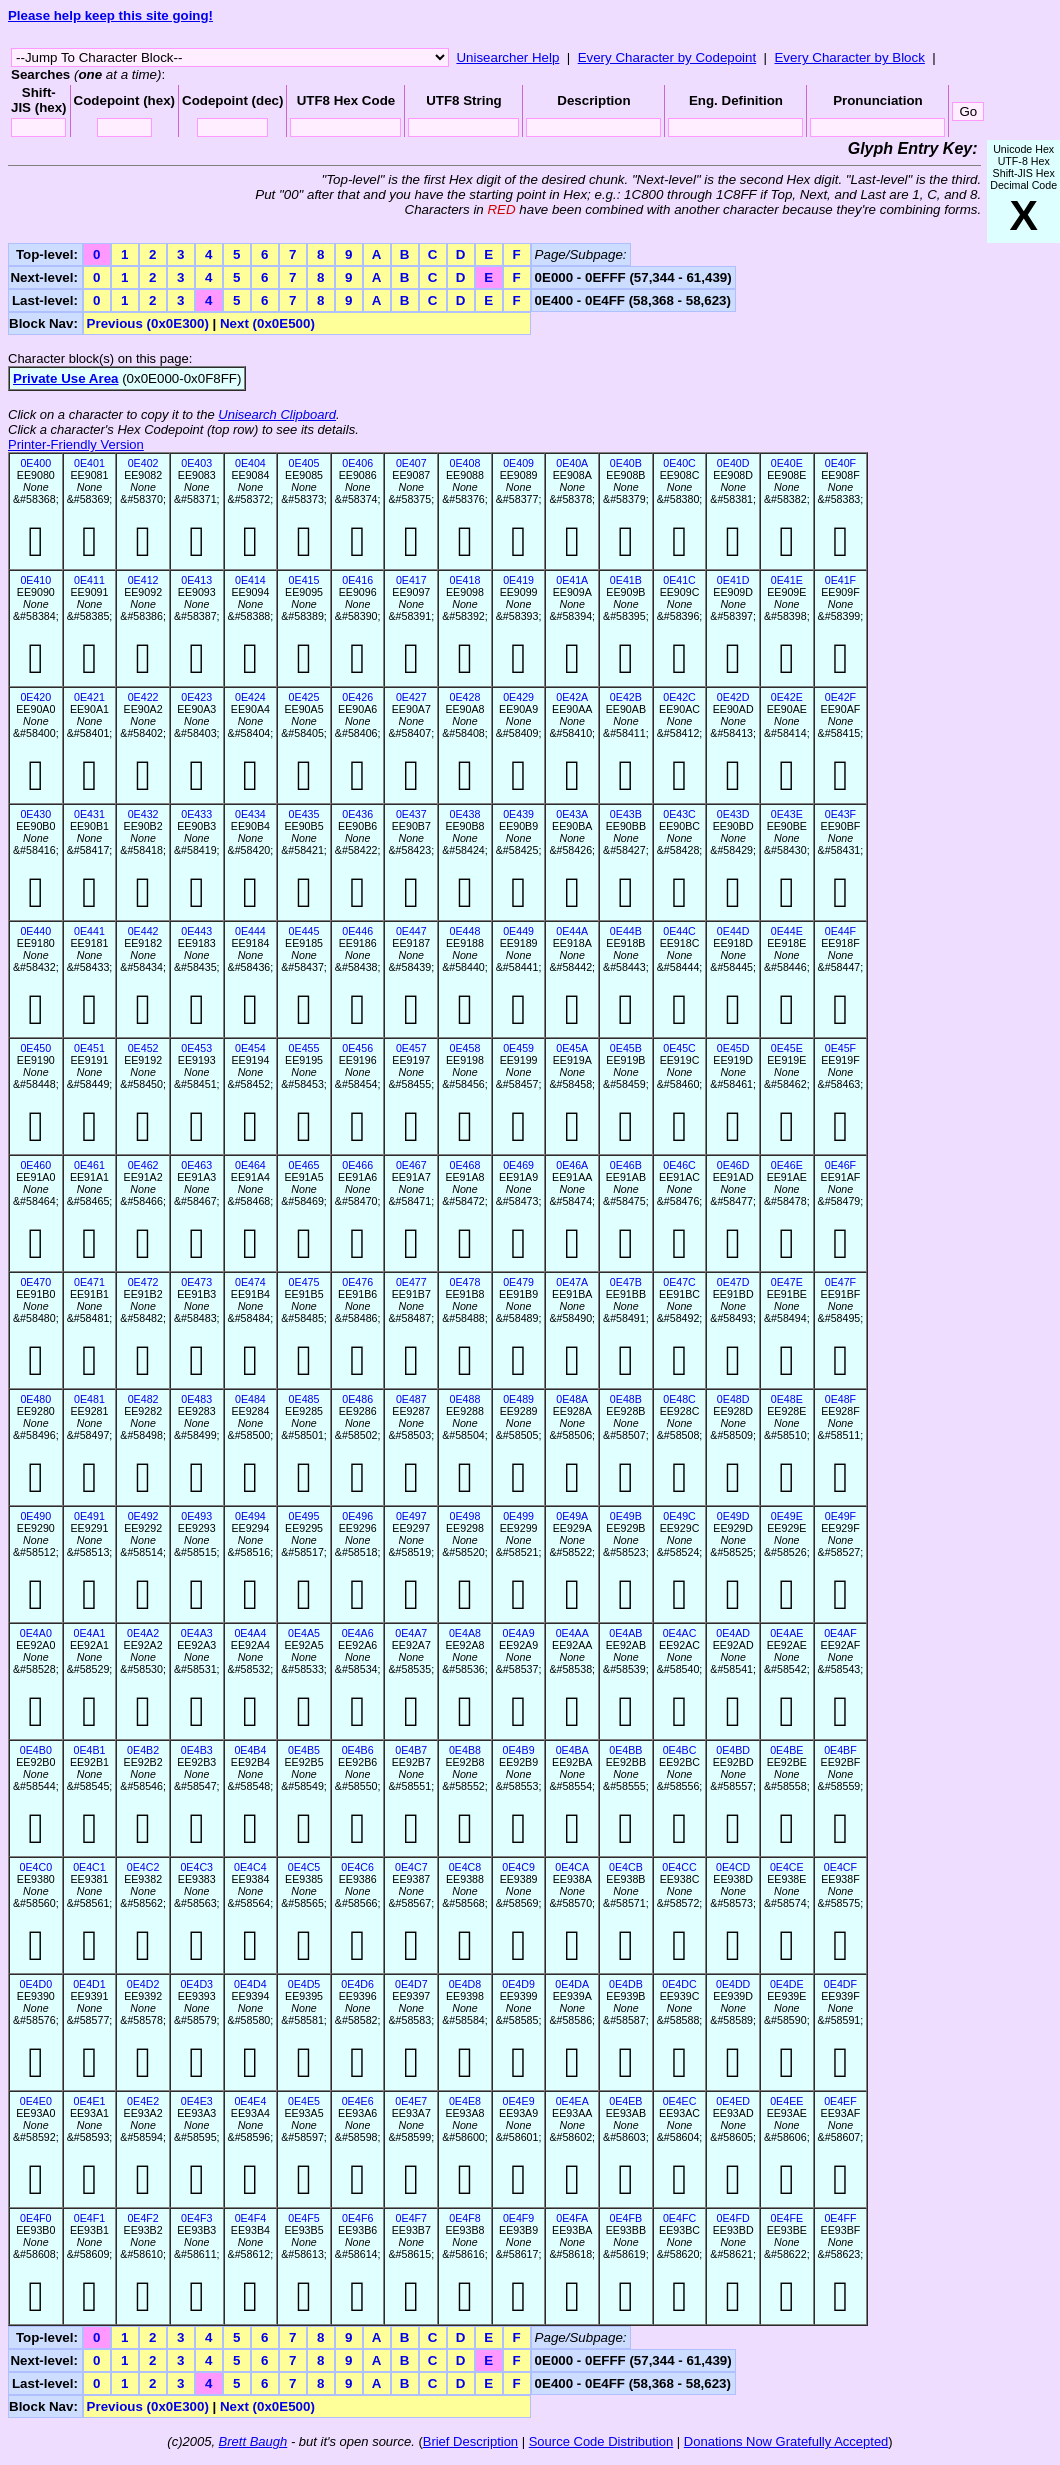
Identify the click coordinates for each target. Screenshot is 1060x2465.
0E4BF (840, 1750)
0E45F (840, 1048)
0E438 (465, 814)
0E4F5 (303, 2218)
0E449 (518, 931)
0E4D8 (465, 1984)
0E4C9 (518, 1867)
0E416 (357, 580)
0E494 (250, 1516)
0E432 (143, 814)
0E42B (626, 697)
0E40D (733, 463)
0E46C (679, 1165)
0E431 (89, 814)
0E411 (89, 580)
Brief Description (470, 2441)
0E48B (626, 1399)
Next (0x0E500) (267, 323)
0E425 (304, 697)
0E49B (626, 1516)
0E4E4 (250, 2101)
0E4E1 (89, 2101)
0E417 (411, 580)
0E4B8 (465, 1750)
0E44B (626, 931)
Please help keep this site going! (110, 15)
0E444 (250, 931)
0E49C (679, 1516)
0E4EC (680, 2101)
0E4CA (572, 1867)
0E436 (357, 814)
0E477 (411, 1282)
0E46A (572, 1165)
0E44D (733, 931)
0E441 (89, 931)
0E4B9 (519, 1750)
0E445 (304, 931)
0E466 (357, 1165)
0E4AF (840, 1633)
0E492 (143, 1516)
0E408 (465, 463)
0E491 (89, 1516)
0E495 (304, 1516)
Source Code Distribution (601, 2441)
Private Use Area (65, 378)
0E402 (143, 463)
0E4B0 (36, 1750)
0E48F (840, 1399)
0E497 (411, 1516)
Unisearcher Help (507, 57)
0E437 (411, 814)
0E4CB (626, 1867)
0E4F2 (142, 2218)
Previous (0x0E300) (148, 323)
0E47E (787, 1282)
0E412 (143, 580)
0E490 (35, 1516)
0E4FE (787, 2218)
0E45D (733, 1048)
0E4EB (625, 2101)
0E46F (840, 1165)
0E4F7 (411, 2218)
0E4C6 (357, 1867)
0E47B (626, 1282)
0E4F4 (250, 2218)
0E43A (572, 814)
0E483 (196, 1399)
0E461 (89, 1165)
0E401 (89, 463)
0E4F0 (35, 2218)
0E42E (787, 697)
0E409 (518, 463)
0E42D (733, 697)
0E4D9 (518, 1984)
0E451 (89, 1048)
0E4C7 (411, 1867)
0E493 (196, 1516)
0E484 (250, 1399)
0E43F (840, 814)
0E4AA (572, 1633)
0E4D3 (196, 1984)
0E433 (196, 814)
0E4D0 (36, 1984)
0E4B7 (411, 1750)
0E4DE (787, 1984)
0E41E (787, 580)
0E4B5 (304, 1750)
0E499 (518, 1516)
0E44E (787, 931)
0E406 (357, 463)
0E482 (143, 1399)
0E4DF (840, 1984)
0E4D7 (411, 1984)
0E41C (679, 580)
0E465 (304, 1165)
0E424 (250, 697)
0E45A (572, 1048)
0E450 (35, 1048)
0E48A (572, 1399)
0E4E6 (358, 2101)
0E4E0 (36, 2101)
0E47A (572, 1282)
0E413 (196, 580)
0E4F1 (89, 2218)
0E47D (733, 1282)
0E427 (411, 697)
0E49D (733, 1516)
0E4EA (572, 2101)
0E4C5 (304, 1867)
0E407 (411, 463)
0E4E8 (465, 2101)
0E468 (465, 1165)
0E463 (196, 1165)
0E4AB (625, 1633)
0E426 (357, 697)
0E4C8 (465, 1867)
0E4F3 (196, 2218)
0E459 (518, 1048)
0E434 (250, 814)
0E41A (572, 580)
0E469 (518, 1165)
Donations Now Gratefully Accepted (786, 2441)
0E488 (465, 1399)
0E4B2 (143, 1750)
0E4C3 (196, 1867)
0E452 (143, 1048)
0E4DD (733, 1984)
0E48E (787, 1399)
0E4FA (572, 2218)
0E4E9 (519, 2101)
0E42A (572, 697)
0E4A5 (304, 1633)
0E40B (626, 463)
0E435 (304, 814)
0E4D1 (89, 1984)
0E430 (35, 814)
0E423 (196, 697)
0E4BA (572, 1750)
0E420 (35, 697)
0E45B (626, 1048)
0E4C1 (89, 1867)
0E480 (35, 1399)
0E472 (143, 1282)
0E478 (465, 1282)
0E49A (572, 1516)
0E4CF (840, 1867)
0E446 (357, 931)
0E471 (89, 1282)
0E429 (518, 697)
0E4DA (572, 1984)
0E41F (840, 580)
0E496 (357, 1516)
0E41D (733, 580)
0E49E (787, 1516)
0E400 (35, 463)
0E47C (679, 1282)
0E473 (196, 1282)
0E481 (89, 1399)
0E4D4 (250, 1984)
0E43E (787, 814)
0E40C (679, 463)
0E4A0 (36, 1633)
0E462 (143, 1165)
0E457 (411, 1048)
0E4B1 (89, 1750)
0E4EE (786, 2101)
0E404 (250, 463)
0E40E (787, 463)
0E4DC (679, 1984)
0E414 (250, 580)
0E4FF (840, 2218)
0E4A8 (465, 1633)
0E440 (35, 931)
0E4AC (680, 1633)
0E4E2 (143, 2101)
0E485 (304, 1399)
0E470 (35, 1282)
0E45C (679, 1048)
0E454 (250, 1048)
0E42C (679, 697)
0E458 (465, 1048)
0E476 (357, 1282)
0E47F (840, 1282)
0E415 (304, 580)
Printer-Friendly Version (76, 444)
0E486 (357, 1399)
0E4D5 (304, 1984)
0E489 (518, 1399)
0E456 (357, 1048)
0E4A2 (143, 1633)
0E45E (787, 1048)
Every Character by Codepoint (667, 57)
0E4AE (786, 1633)
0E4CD (733, 1867)
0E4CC (679, 1867)
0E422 (143, 697)
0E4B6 (358, 1750)
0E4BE (786, 1750)
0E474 (250, 1282)
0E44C (679, 931)
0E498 (465, 1516)
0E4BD (733, 1750)
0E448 (465, 931)
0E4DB (626, 1984)
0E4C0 (36, 1867)
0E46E (787, 1165)
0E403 (196, 463)
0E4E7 (411, 2101)
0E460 (35, 1165)
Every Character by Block (849, 57)
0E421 (89, 697)
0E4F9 (518, 2218)
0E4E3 (197, 2101)
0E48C (679, 1399)
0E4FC (679, 2218)
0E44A (572, 931)
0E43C (679, 814)
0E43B (626, 814)
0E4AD (733, 1633)
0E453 (196, 1048)
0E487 (411, 1399)
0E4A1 (89, 1633)
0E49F (840, 1516)
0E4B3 (197, 1750)
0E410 (35, 580)
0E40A (572, 463)
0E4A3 (197, 1633)
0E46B (626, 1165)
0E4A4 (250, 1633)
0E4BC (680, 1750)
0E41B (626, 580)
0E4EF (840, 2101)
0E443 (196, 931)
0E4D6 (357, 1984)
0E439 (518, 814)
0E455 (304, 1048)
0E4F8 (464, 2218)
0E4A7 (411, 1633)
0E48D (733, 1399)
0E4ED (733, 2101)
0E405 (304, 463)
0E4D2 (143, 1984)
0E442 (143, 931)
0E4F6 (357, 2218)
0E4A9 (519, 1633)
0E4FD (733, 2218)
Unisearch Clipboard (277, 414)
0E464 (250, 1165)
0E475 (304, 1282)
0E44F (840, 931)
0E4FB (626, 2218)
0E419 (518, 580)
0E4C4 (250, 1867)
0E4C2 (143, 1867)
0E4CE (787, 1867)
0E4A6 (358, 1633)
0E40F (840, 463)
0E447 (411, 931)
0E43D (733, 814)
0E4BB (625, 1750)
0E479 (518, 1282)
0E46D (733, 1165)
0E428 (465, 697)
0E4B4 (250, 1750)
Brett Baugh (253, 2441)
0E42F (840, 697)
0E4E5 (304, 2101)
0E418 (465, 580)
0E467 (411, 1165)
